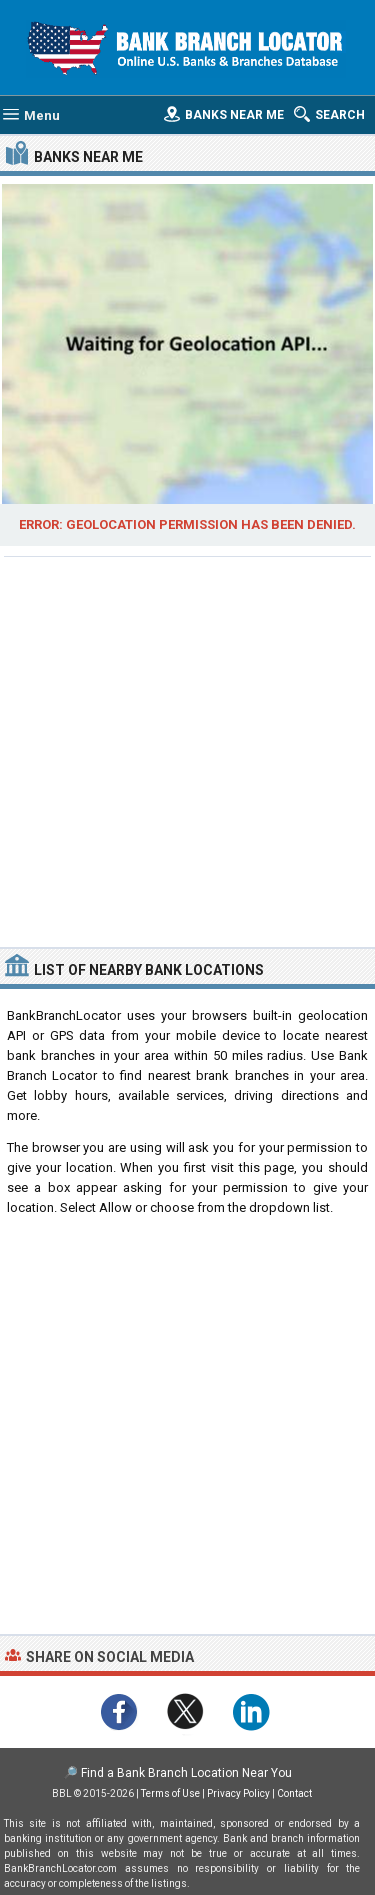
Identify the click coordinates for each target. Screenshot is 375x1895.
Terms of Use (170, 1793)
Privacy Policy (238, 1793)
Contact (294, 1793)
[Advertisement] (187, 749)
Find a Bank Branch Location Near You (186, 1773)
